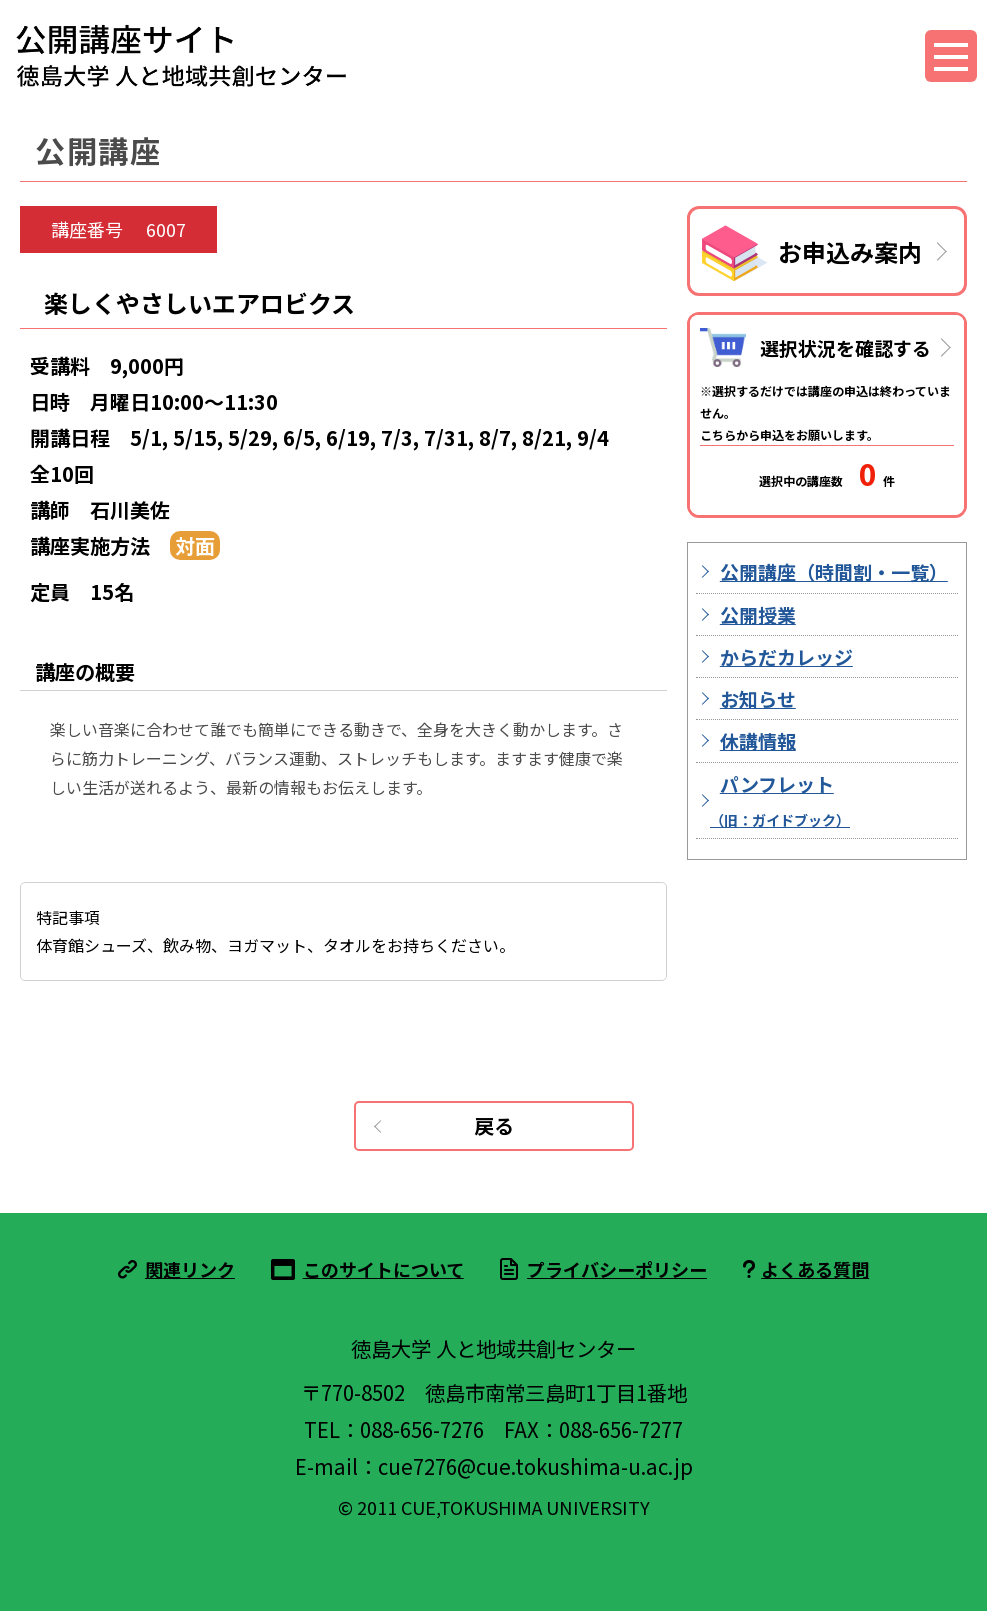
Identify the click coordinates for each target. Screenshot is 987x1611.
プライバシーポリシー (617, 1269)
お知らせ (758, 698)
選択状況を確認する (845, 347)
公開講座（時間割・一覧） (834, 571)
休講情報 (758, 740)
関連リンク (190, 1269)
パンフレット (780, 800)
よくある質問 (815, 1269)
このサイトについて (383, 1269)
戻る (494, 1125)
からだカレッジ (786, 656)
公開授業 (758, 614)
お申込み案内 (850, 251)
